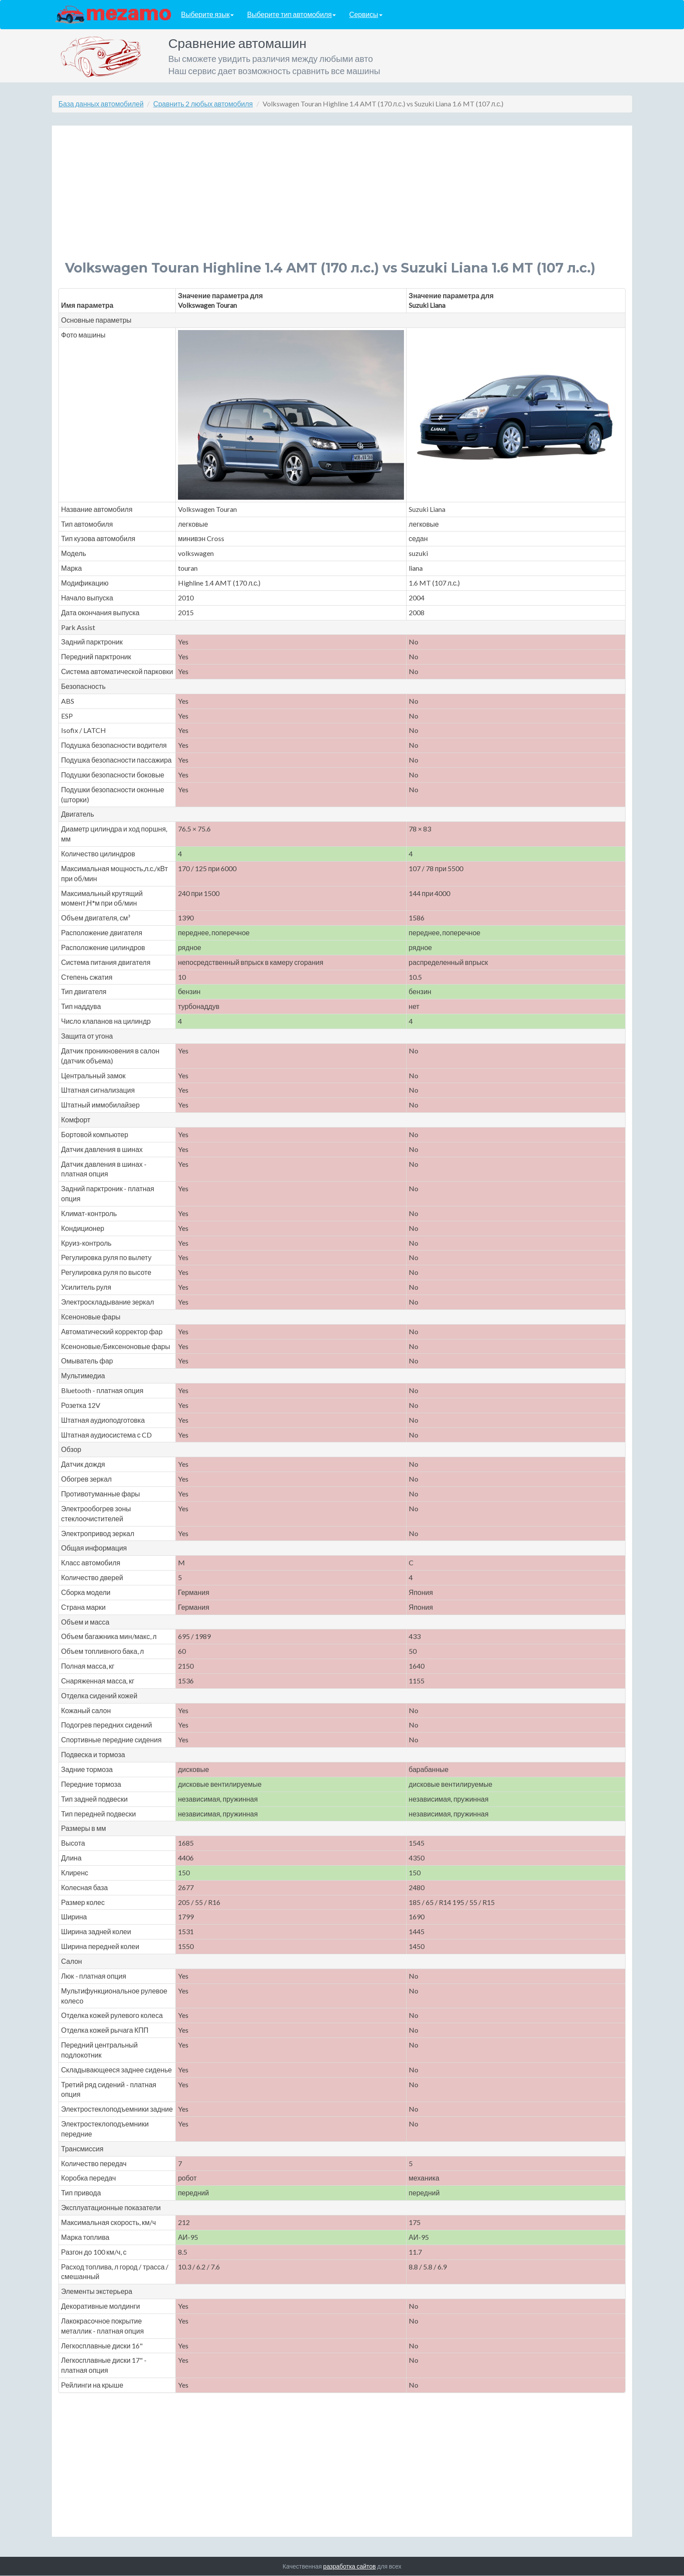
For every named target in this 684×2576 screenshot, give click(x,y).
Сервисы (365, 14)
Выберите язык (207, 14)
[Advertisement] (326, 200)
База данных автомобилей (101, 103)
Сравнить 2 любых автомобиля (203, 103)
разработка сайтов (349, 2566)
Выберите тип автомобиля (291, 14)
